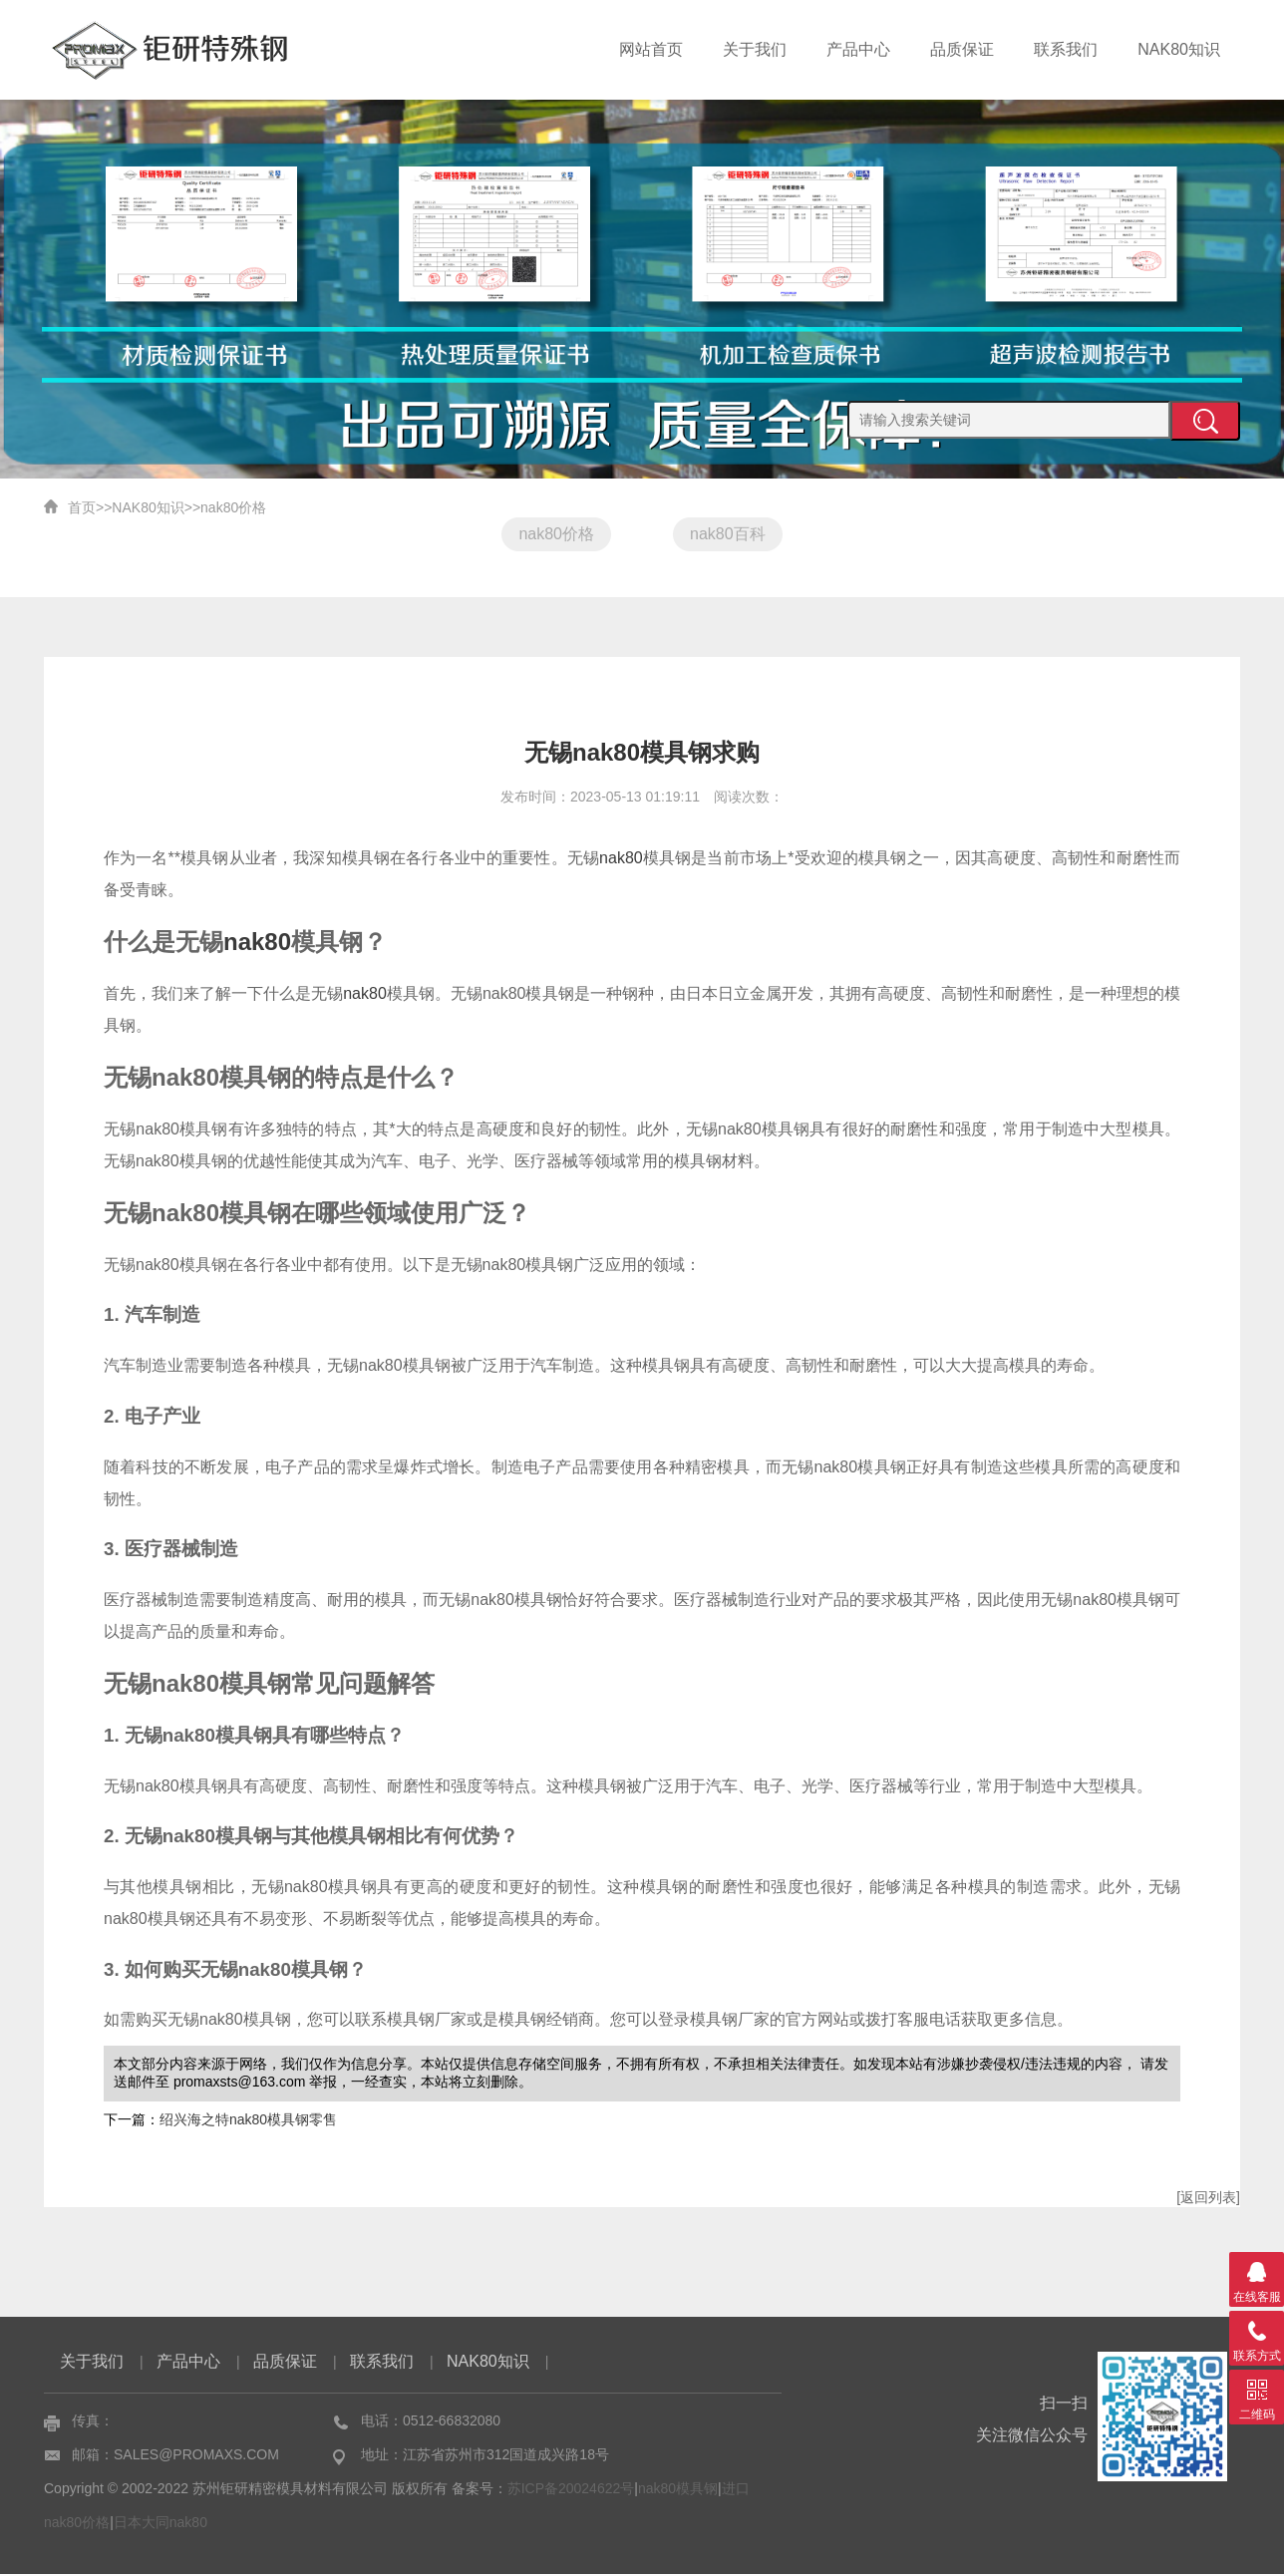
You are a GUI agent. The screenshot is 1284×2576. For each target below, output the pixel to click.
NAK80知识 (1178, 49)
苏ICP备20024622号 (571, 2490)
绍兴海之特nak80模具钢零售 (248, 2121)
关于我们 (755, 49)
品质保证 (962, 49)
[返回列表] (1208, 2199)
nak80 (621, 859)
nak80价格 (233, 507)
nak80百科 (729, 533)
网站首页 (651, 49)
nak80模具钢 (678, 2490)
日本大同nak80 (160, 2524)
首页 (82, 507)
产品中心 (858, 49)
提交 (1205, 421)
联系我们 (1066, 49)
